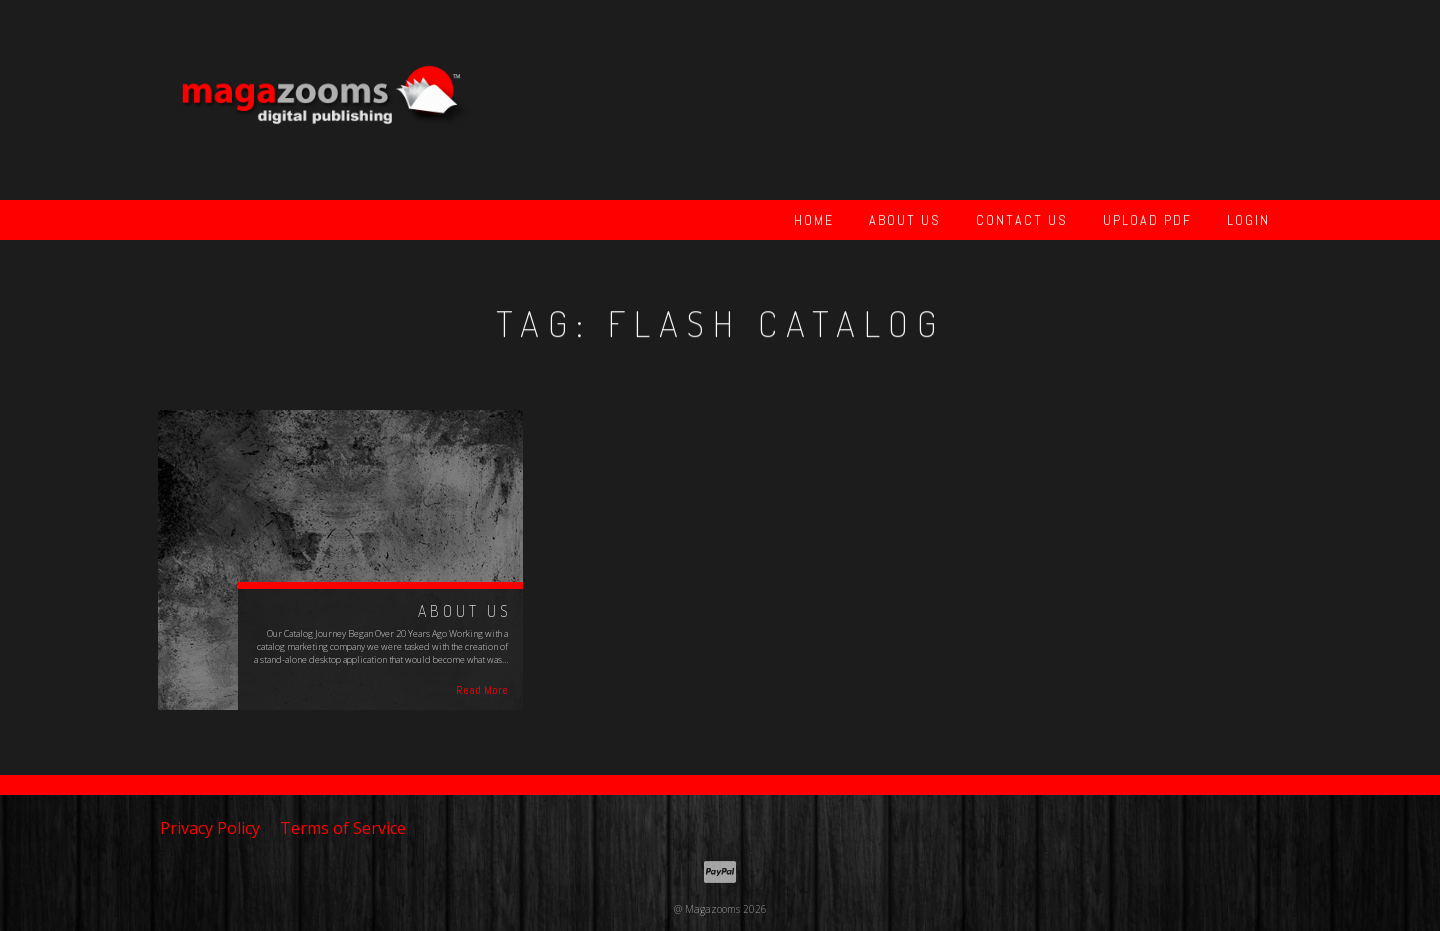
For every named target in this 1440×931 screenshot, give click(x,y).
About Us (905, 220)
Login (1248, 220)
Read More (482, 690)
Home (814, 220)
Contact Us (1022, 220)
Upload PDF (1147, 220)
